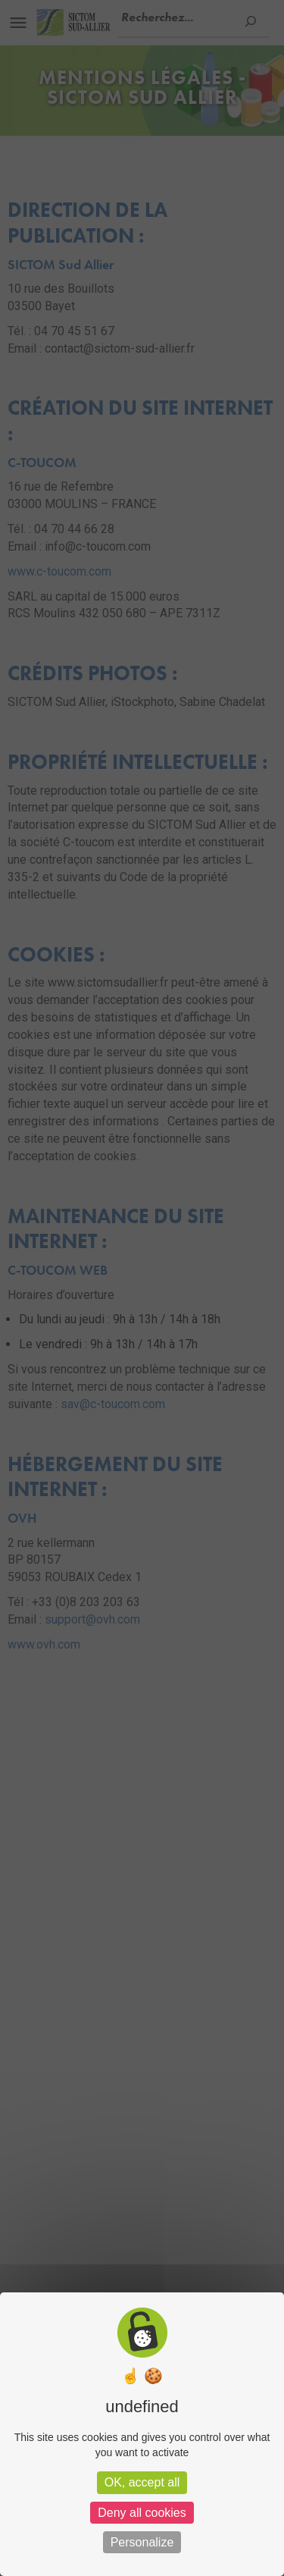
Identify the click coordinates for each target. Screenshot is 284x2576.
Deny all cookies (142, 2512)
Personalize (142, 2542)
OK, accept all (142, 2482)
